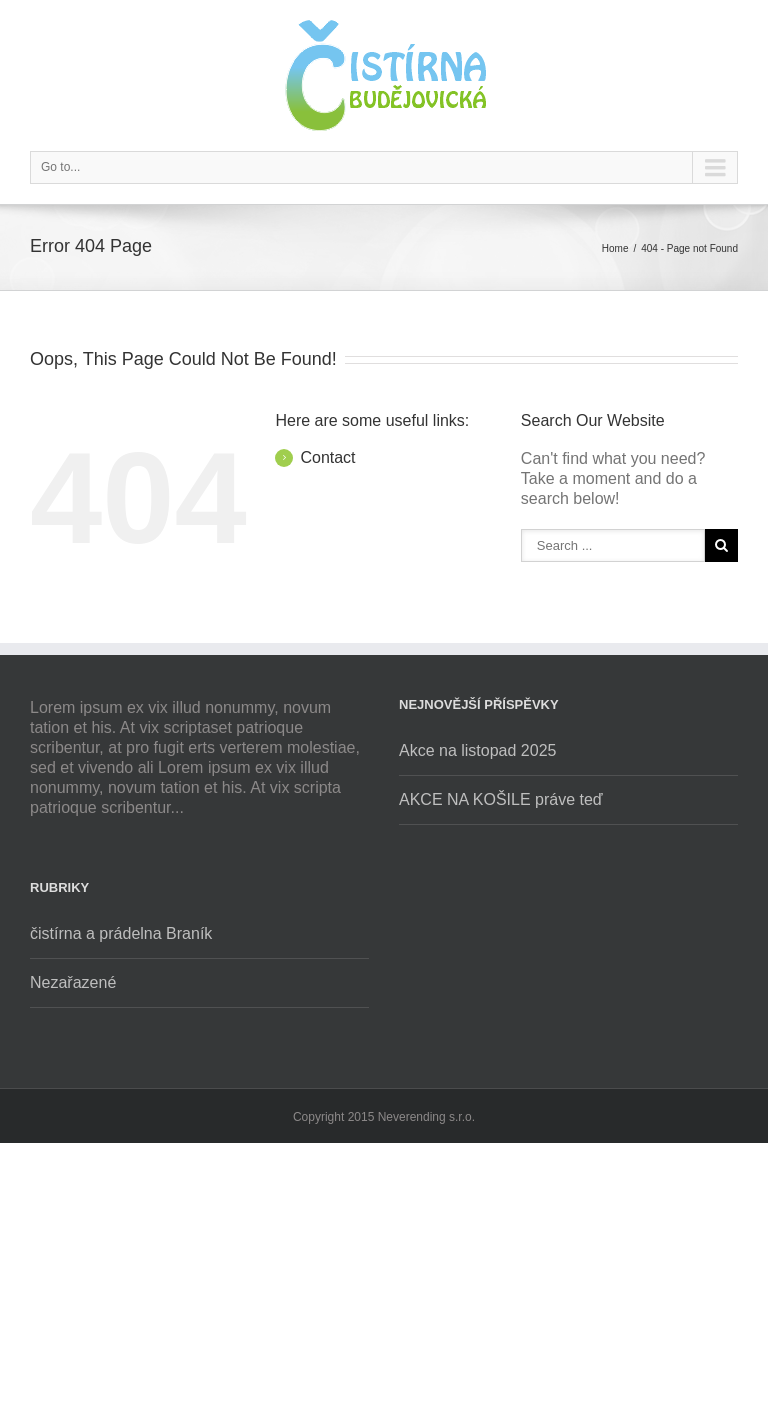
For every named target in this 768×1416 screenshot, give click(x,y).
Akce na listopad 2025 (477, 750)
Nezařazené (73, 982)
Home (615, 248)
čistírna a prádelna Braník (121, 933)
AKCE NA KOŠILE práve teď (501, 799)
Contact (327, 457)
